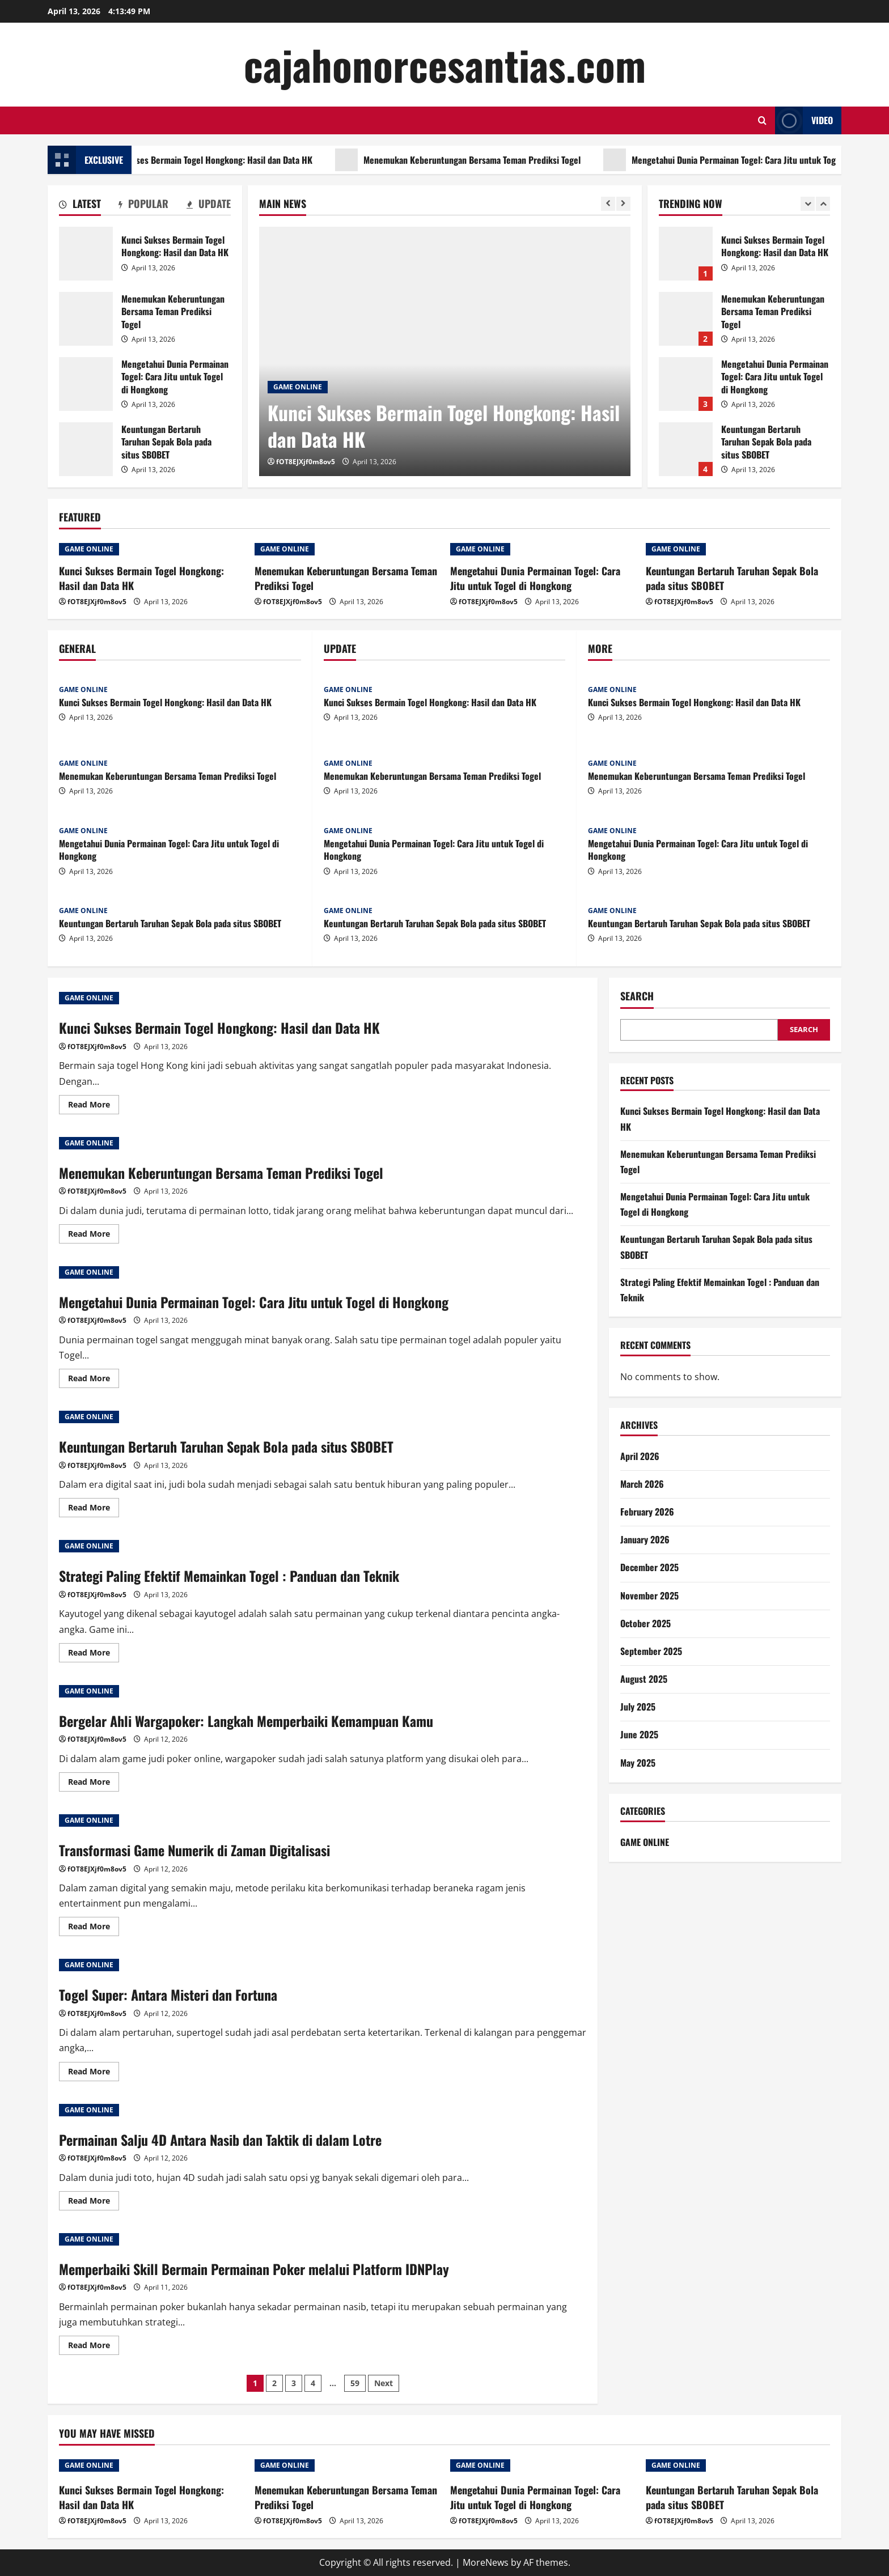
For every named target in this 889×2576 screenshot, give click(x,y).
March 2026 (642, 1484)
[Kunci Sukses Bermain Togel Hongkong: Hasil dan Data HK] (444, 351)
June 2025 (639, 1734)
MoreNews (486, 2562)
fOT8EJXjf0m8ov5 (305, 461)
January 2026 (645, 1539)
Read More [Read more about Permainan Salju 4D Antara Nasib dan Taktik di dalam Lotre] (93, 2202)
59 (354, 2383)
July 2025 (637, 1706)
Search (637, 996)
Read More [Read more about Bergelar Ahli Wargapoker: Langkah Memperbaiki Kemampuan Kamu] (93, 1784)
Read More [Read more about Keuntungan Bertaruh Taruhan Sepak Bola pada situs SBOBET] (93, 1509)
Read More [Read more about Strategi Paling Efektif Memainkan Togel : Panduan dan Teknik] (93, 1654)
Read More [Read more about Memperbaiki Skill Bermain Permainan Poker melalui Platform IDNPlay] (93, 2347)
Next (383, 2383)
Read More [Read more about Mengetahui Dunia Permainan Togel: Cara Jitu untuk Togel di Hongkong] (93, 1380)
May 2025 (637, 1762)
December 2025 (649, 1567)
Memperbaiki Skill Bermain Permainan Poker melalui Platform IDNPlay (254, 2269)
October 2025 (645, 1623)
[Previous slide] (608, 204)
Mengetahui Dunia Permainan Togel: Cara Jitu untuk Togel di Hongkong (86, 384)
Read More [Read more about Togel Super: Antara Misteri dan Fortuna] (93, 2073)
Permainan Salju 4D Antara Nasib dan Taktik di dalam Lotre (220, 2139)
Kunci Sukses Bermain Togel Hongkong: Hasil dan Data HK (232, 159)
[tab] (80, 206)
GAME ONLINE (297, 387)
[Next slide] (623, 204)
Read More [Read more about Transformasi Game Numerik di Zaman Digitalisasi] (93, 1928)
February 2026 (647, 1511)
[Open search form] (762, 120)
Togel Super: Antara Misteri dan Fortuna (168, 1994)
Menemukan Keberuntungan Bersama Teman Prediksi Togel (498, 159)
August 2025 (643, 1679)
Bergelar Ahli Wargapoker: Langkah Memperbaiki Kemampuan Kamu (246, 1721)
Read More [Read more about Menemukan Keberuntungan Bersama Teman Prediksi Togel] (93, 1236)
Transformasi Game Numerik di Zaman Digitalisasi (194, 1850)
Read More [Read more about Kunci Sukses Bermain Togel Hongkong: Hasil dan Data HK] (93, 1106)
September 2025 (651, 1651)
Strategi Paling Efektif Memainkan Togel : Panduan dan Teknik (229, 1575)
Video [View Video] (804, 120)
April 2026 (639, 1456)
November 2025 (649, 1595)
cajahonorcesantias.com (445, 64)
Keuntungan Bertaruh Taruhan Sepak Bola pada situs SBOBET (86, 449)
